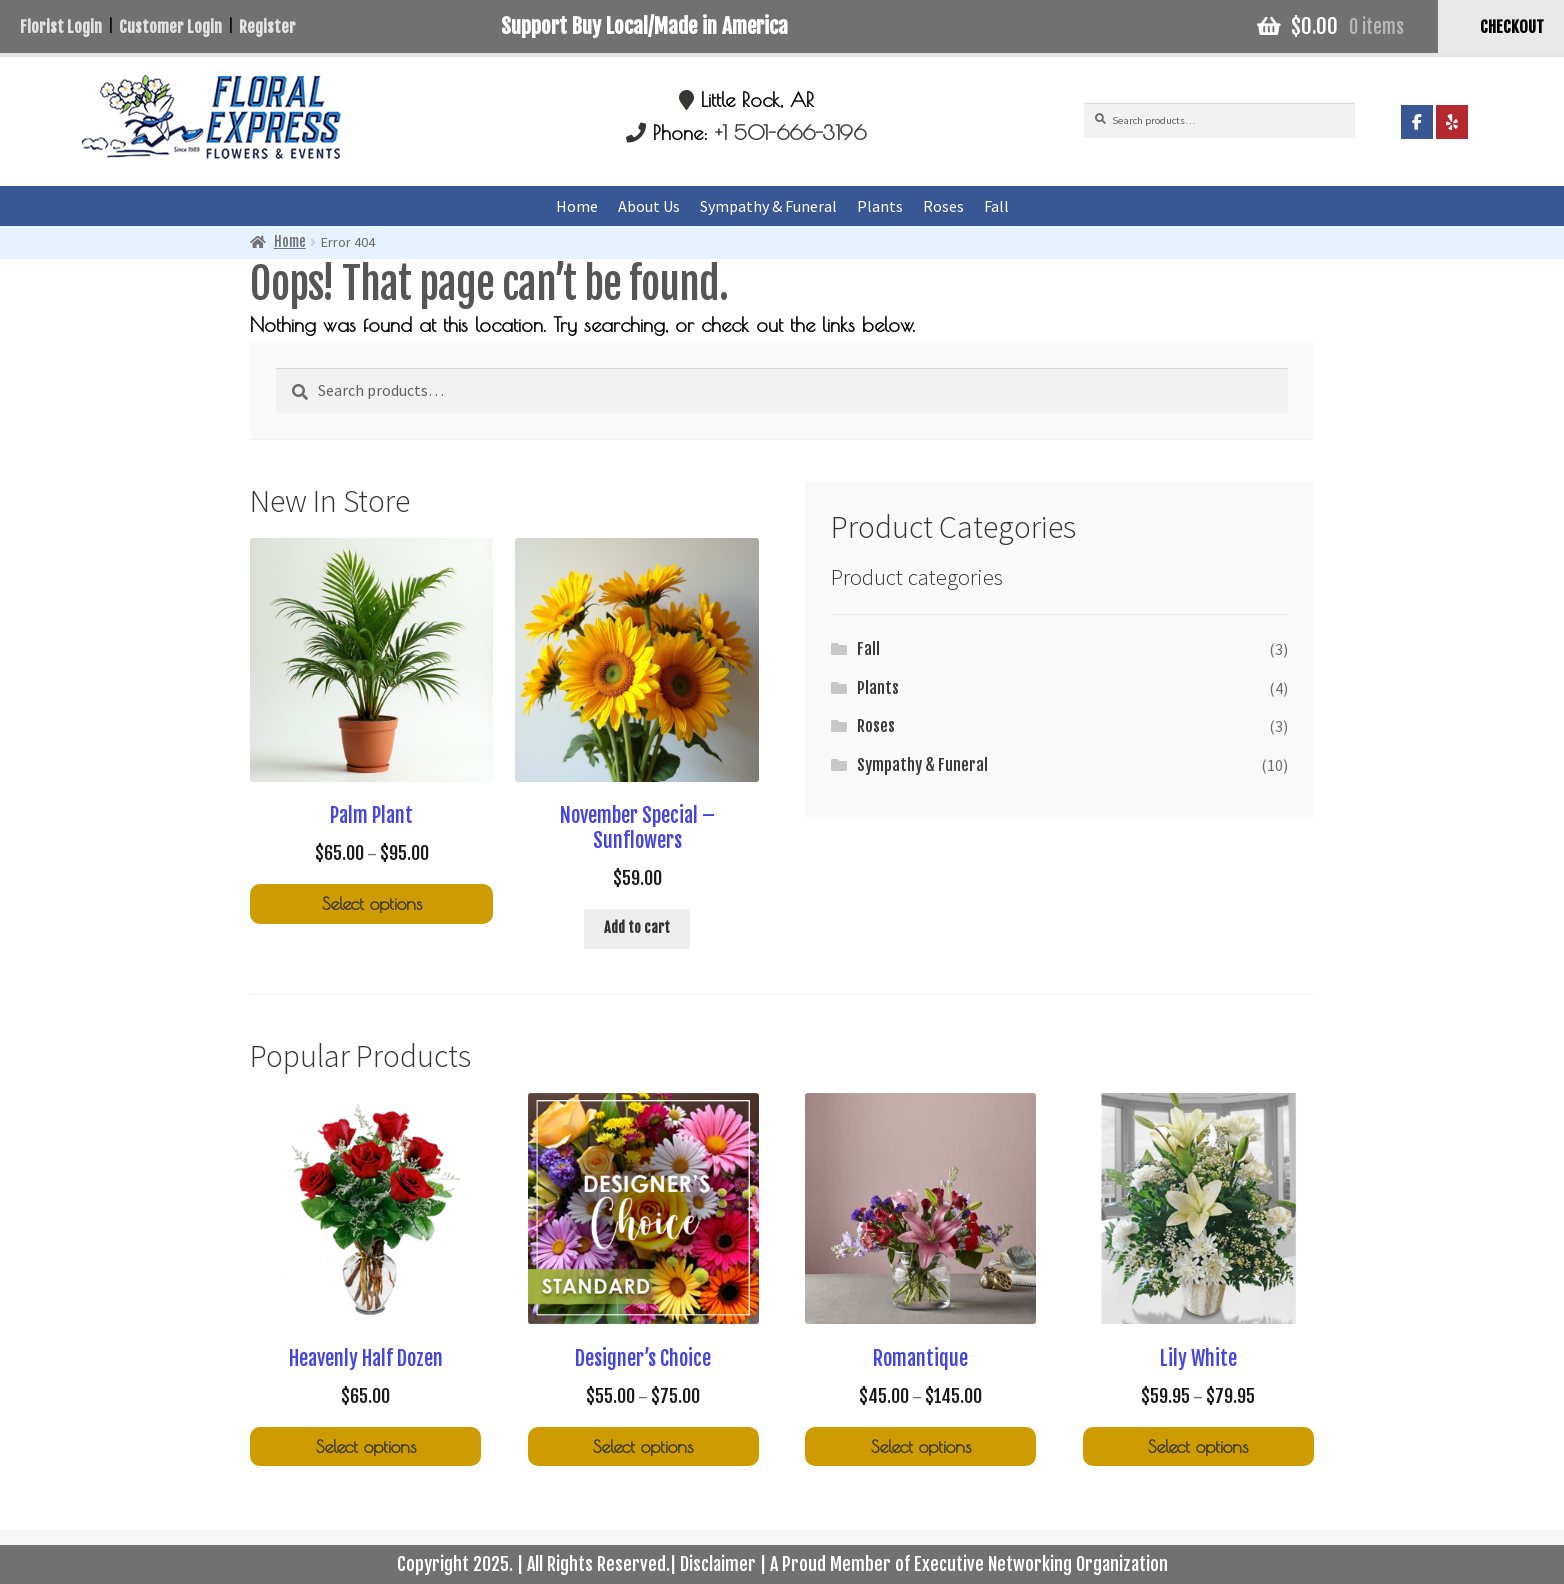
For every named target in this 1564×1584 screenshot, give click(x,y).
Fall (996, 206)
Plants (880, 206)
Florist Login (61, 27)
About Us (649, 206)
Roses (943, 206)
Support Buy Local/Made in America (644, 26)
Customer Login (170, 27)
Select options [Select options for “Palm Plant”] (372, 903)
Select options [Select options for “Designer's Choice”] (643, 1446)
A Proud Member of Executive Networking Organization (969, 1564)
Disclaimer (718, 1564)
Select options (366, 1446)
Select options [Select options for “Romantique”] (921, 1446)
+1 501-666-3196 (790, 132)
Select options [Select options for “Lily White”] (1198, 1446)
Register (267, 27)
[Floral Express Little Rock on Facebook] (1417, 122)
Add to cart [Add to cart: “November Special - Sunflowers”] (637, 927)
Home (577, 206)
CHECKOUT (1512, 27)
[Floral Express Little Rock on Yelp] (1452, 122)
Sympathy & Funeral (768, 206)
